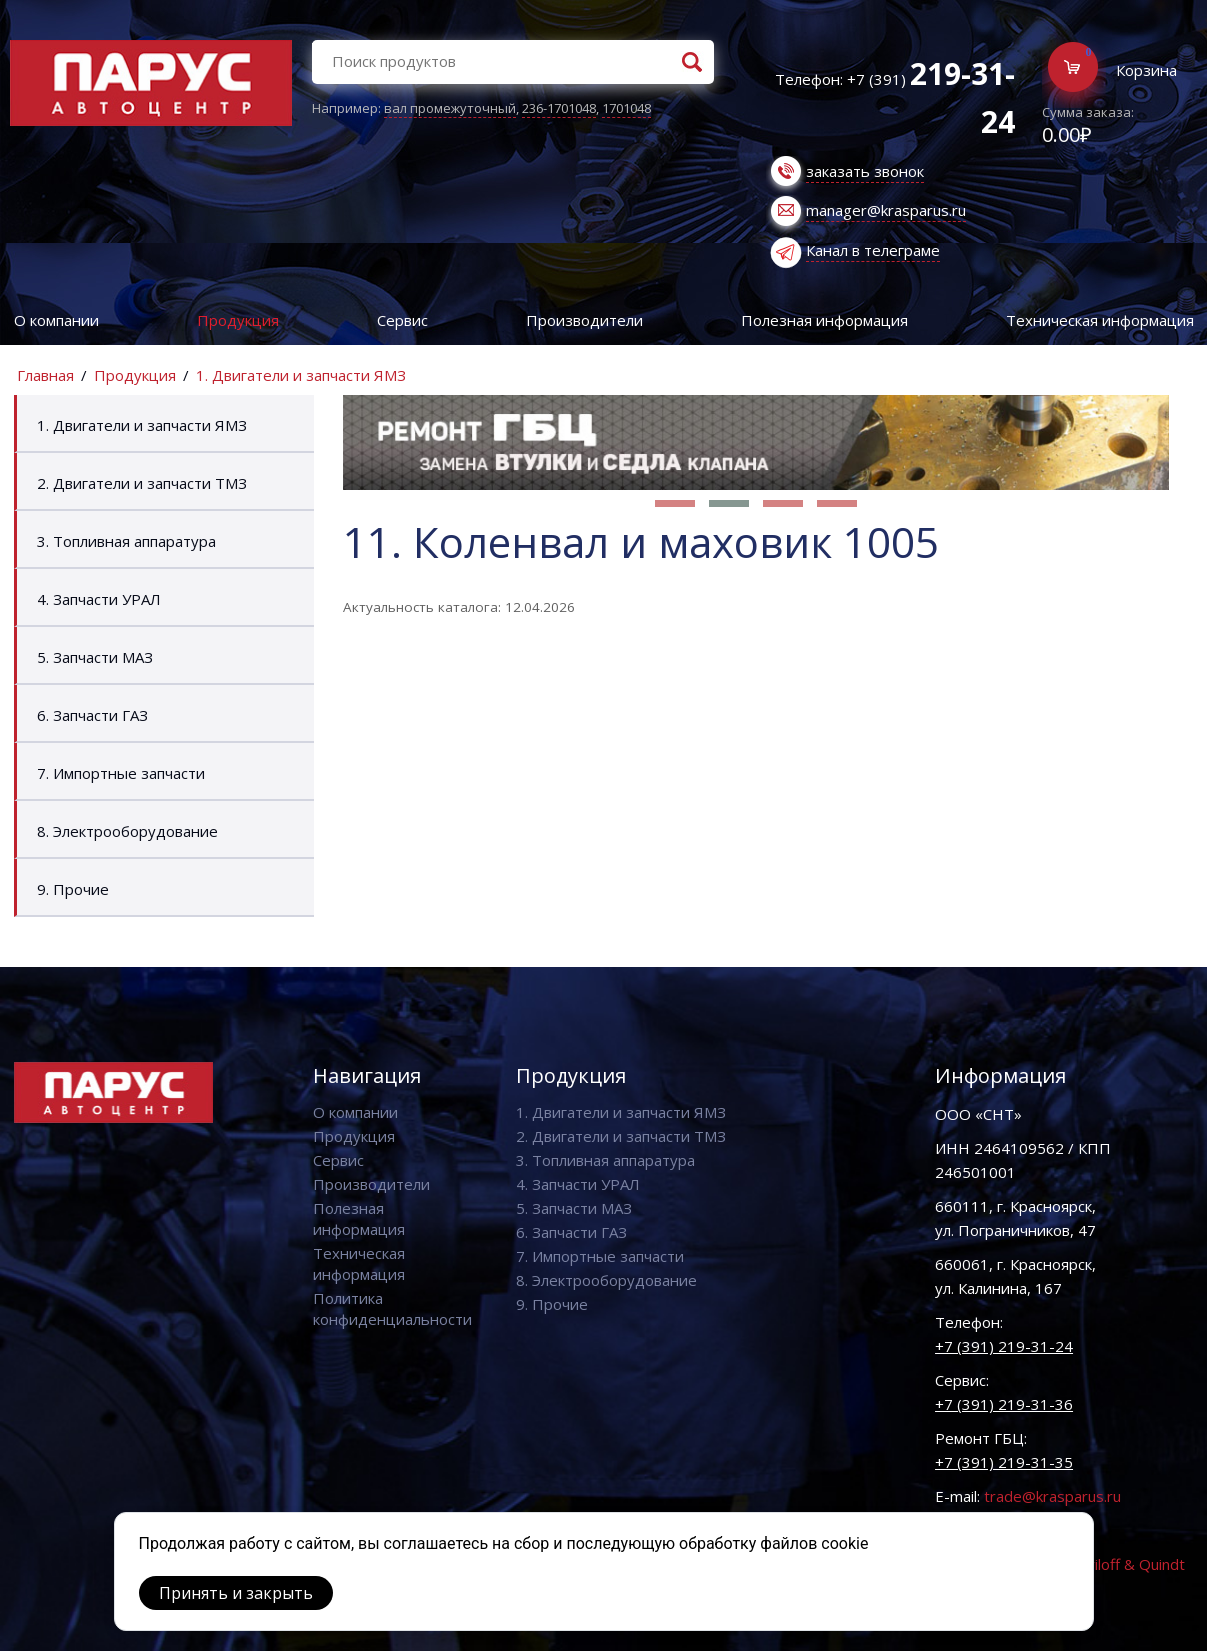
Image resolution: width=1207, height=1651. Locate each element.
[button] (675, 503)
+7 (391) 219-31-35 (1004, 1462)
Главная (45, 375)
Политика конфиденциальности (392, 1308)
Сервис (402, 320)
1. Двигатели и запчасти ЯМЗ (301, 375)
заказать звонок (865, 171)
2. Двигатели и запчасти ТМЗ (142, 483)
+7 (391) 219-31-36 (1004, 1404)
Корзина (1146, 70)
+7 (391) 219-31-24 (1004, 1346)
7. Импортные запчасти (121, 773)
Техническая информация (359, 1263)
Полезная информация (824, 320)
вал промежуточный (450, 108)
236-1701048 (559, 108)
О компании (56, 320)
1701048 (626, 108)
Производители (584, 320)
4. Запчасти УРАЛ (99, 599)
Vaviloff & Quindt (1127, 1564)
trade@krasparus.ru (1052, 1496)
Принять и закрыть (236, 1593)
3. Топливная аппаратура (126, 541)
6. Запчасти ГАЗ (92, 715)
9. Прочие (73, 889)
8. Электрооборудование (127, 831)
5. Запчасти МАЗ (95, 657)
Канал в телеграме (873, 250)
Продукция (238, 320)
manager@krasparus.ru (886, 210)
